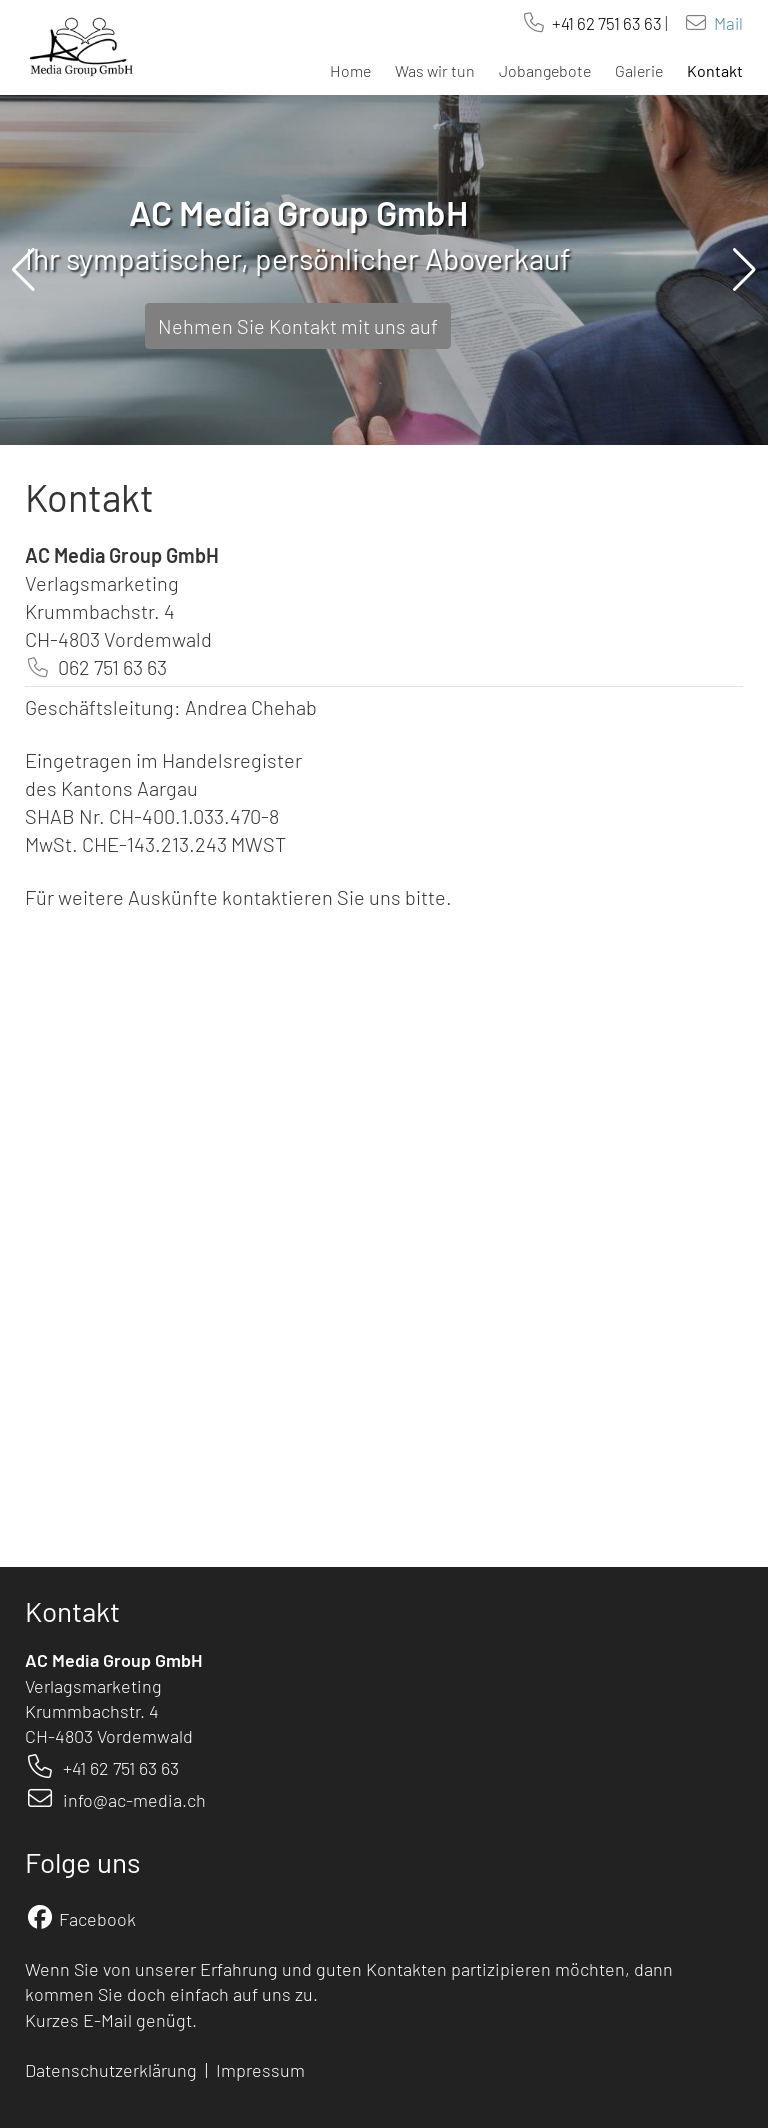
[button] (23, 270)
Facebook (97, 1919)
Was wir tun (435, 70)
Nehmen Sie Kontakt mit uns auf (298, 326)
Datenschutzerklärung (111, 2070)
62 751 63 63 (619, 23)
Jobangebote (545, 70)
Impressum (262, 2070)
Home (350, 70)
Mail (728, 23)
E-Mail (107, 2020)
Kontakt (715, 70)
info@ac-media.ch (134, 1800)
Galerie (639, 70)
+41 (564, 23)
